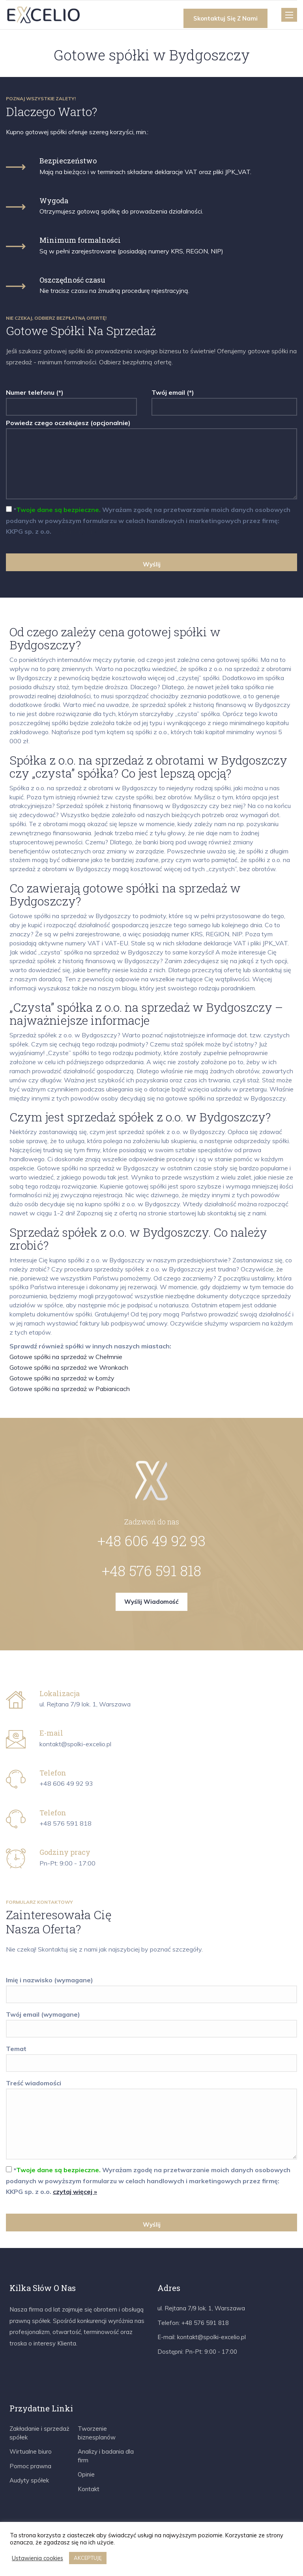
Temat (151, 2056)
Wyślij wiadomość (151, 1601)
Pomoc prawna (30, 2466)
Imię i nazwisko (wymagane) (151, 1987)
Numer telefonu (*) (71, 399)
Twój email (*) (224, 399)
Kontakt (88, 2489)
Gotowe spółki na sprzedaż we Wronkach (68, 1367)
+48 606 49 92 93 (151, 1540)
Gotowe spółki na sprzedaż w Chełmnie (65, 1357)
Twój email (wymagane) (151, 2021)
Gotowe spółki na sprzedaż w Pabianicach (69, 1389)
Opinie (86, 2474)
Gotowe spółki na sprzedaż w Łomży (61, 1378)
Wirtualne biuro (30, 2451)
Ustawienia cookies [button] (37, 2558)
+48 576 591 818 (151, 1570)
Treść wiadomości (151, 2120)
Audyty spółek (29, 2480)
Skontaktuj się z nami (225, 18)
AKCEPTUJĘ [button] (88, 2558)
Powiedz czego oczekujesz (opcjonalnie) (151, 460)
